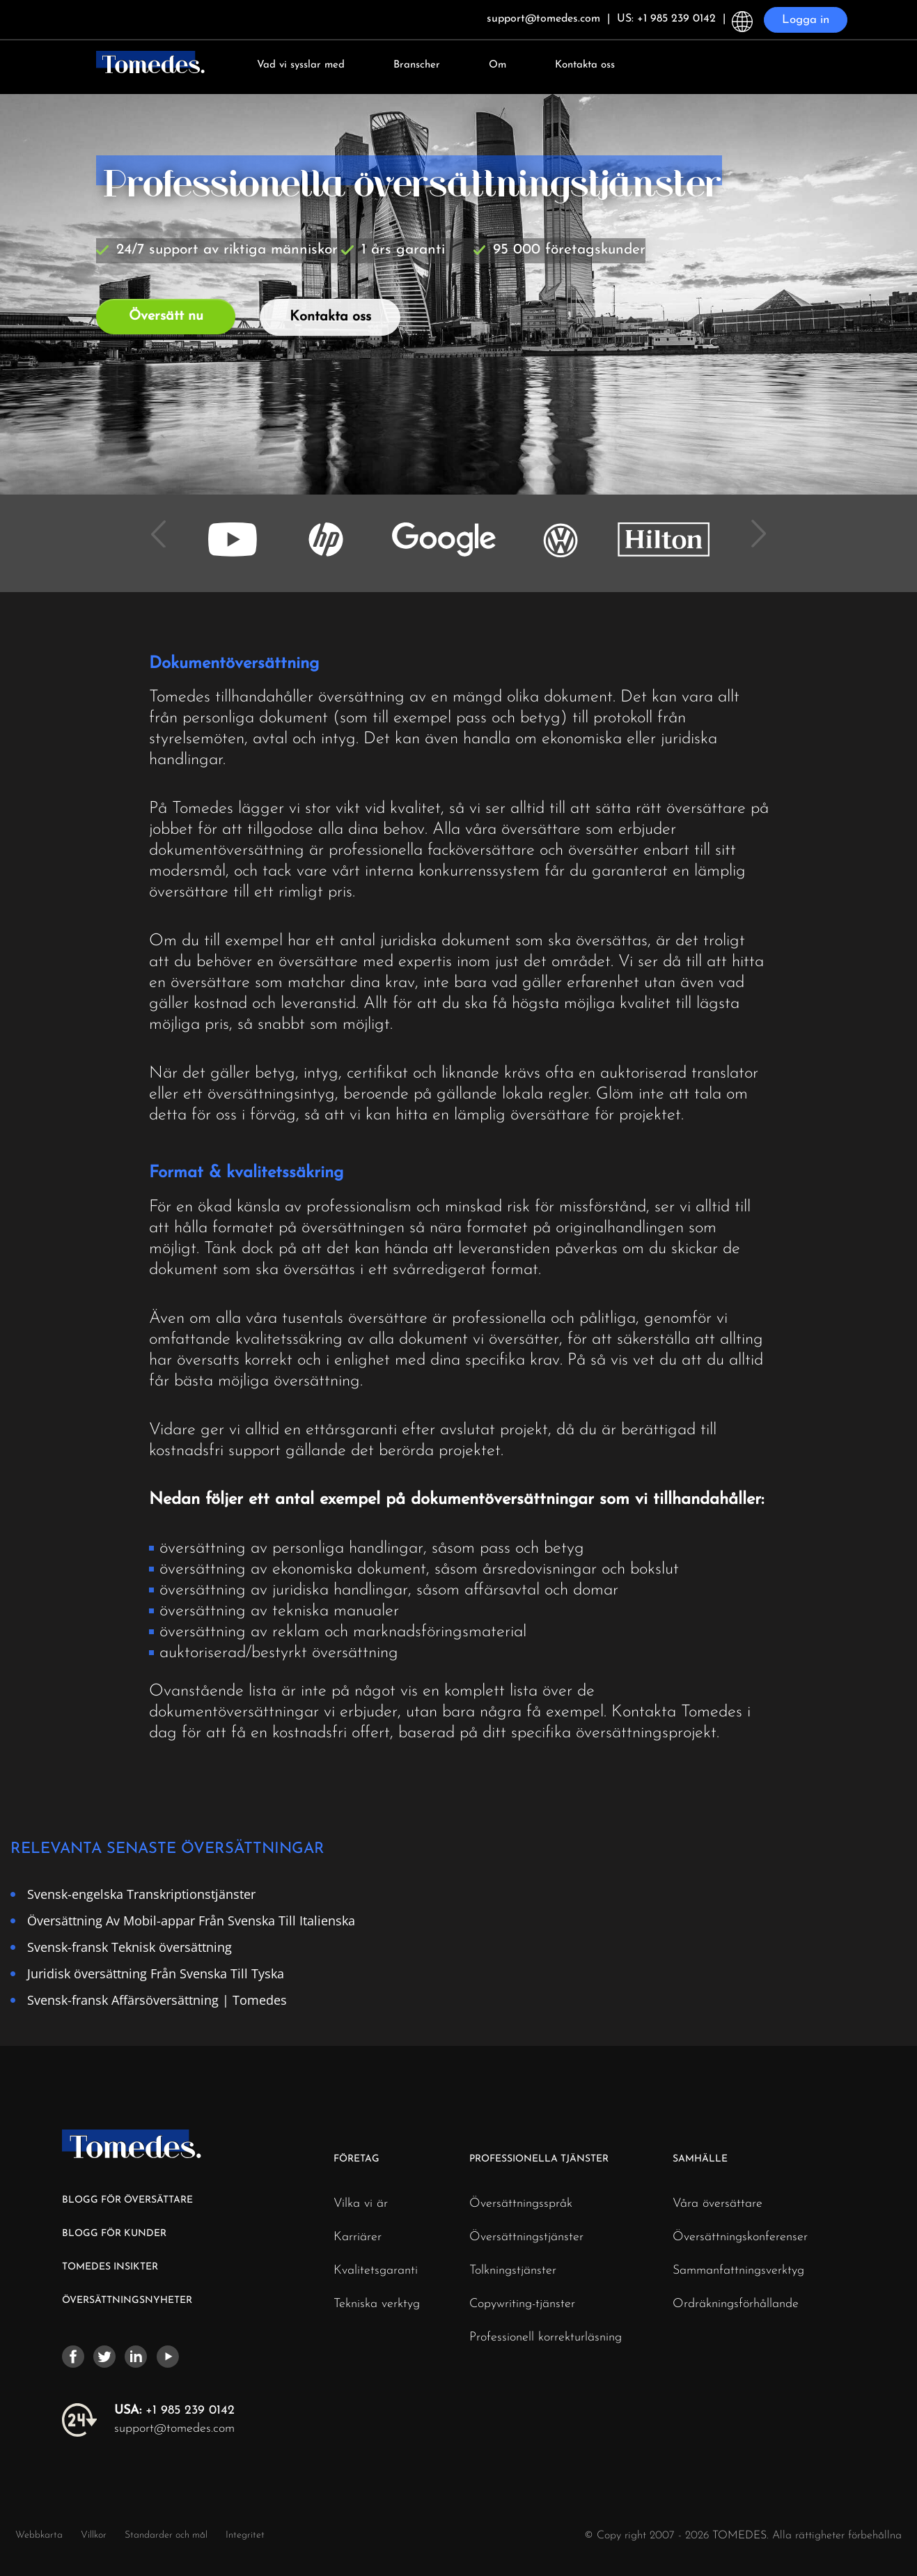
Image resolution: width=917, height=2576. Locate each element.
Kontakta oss (585, 65)
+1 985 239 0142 (174, 2410)
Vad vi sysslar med (301, 65)
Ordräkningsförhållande (736, 2304)
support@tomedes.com (174, 2428)
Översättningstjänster (526, 2237)
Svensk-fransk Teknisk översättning (129, 1947)
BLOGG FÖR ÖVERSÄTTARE (127, 2200)
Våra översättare (717, 2204)
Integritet (245, 2535)
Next (754, 524)
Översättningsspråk (520, 2204)
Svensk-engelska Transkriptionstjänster (141, 1894)
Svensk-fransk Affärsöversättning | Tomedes (157, 2000)
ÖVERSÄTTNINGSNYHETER (127, 2300)
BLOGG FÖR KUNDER (114, 2233)
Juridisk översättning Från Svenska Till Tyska (155, 1973)
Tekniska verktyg (377, 2304)
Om (497, 65)
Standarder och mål (166, 2535)
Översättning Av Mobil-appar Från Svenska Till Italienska (191, 1920)
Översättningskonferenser (740, 2237)
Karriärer (358, 2237)
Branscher (416, 65)
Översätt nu (166, 316)
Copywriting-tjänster (522, 2304)
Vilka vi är (361, 2204)
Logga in (805, 20)
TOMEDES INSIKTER (110, 2267)
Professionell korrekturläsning (545, 2337)
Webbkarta (39, 2535)
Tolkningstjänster (512, 2271)
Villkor (95, 2535)
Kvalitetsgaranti (376, 2271)
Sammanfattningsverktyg (738, 2271)
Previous (164, 524)
